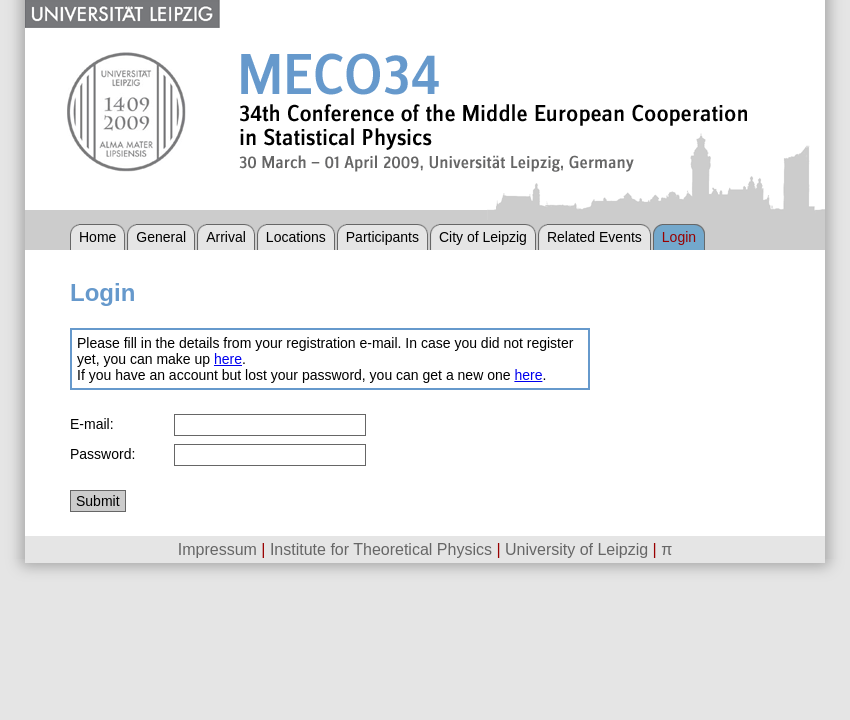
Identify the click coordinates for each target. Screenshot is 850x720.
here (228, 359)
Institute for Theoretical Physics (381, 549)
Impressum (217, 549)
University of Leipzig (576, 549)
